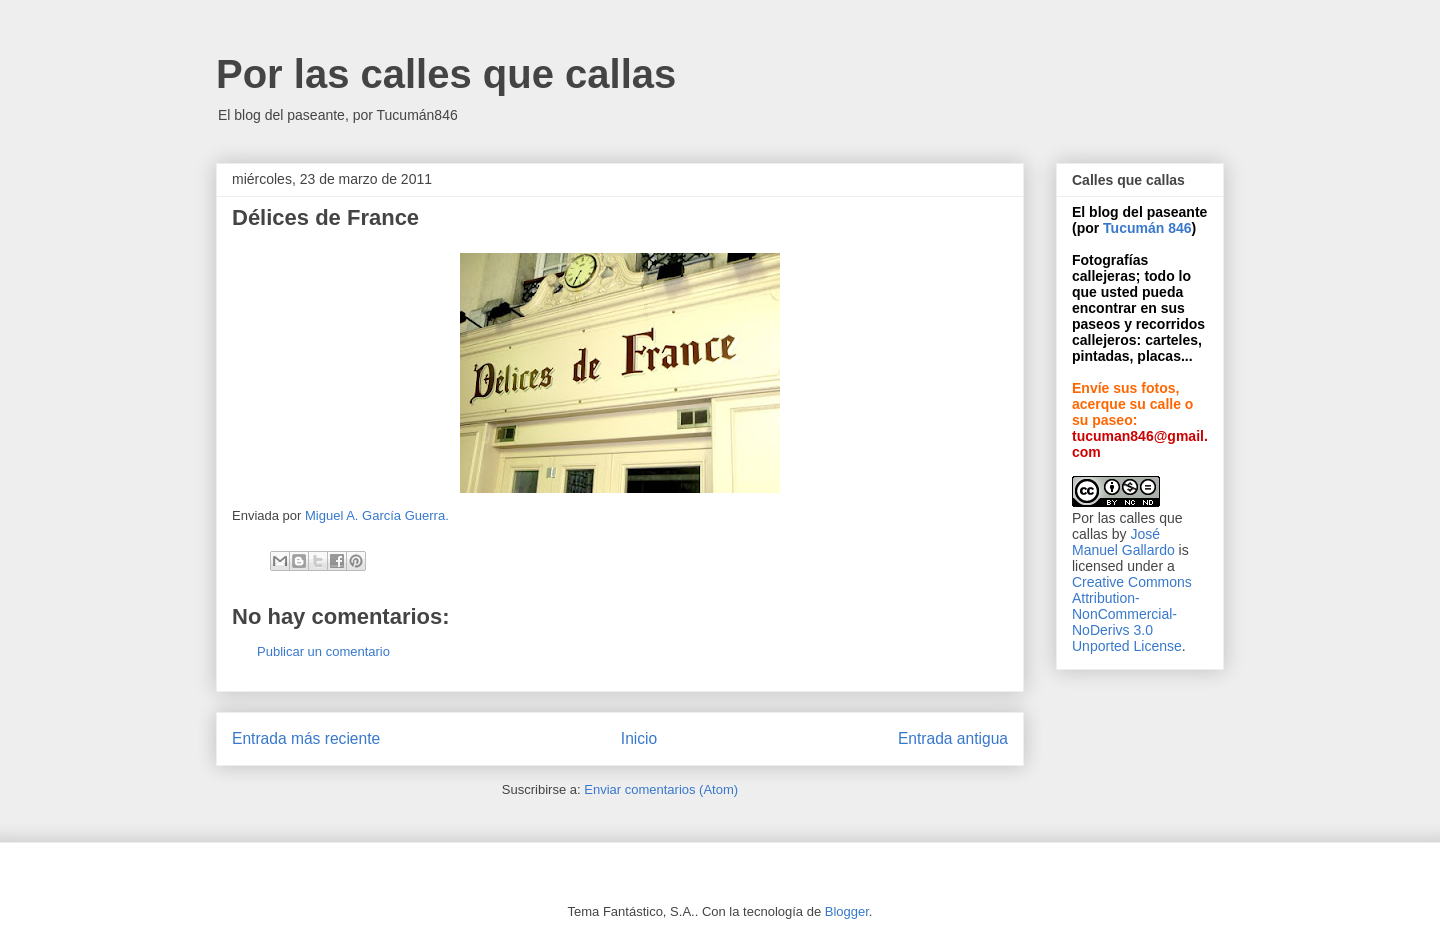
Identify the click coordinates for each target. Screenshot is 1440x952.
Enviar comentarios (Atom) (661, 789)
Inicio (639, 738)
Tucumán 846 (1147, 228)
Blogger (847, 911)
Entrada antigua (953, 738)
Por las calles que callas (446, 74)
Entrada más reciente (306, 738)
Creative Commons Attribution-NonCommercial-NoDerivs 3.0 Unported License (1132, 614)
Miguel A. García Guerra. (377, 515)
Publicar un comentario (323, 651)
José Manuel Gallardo (1123, 542)
